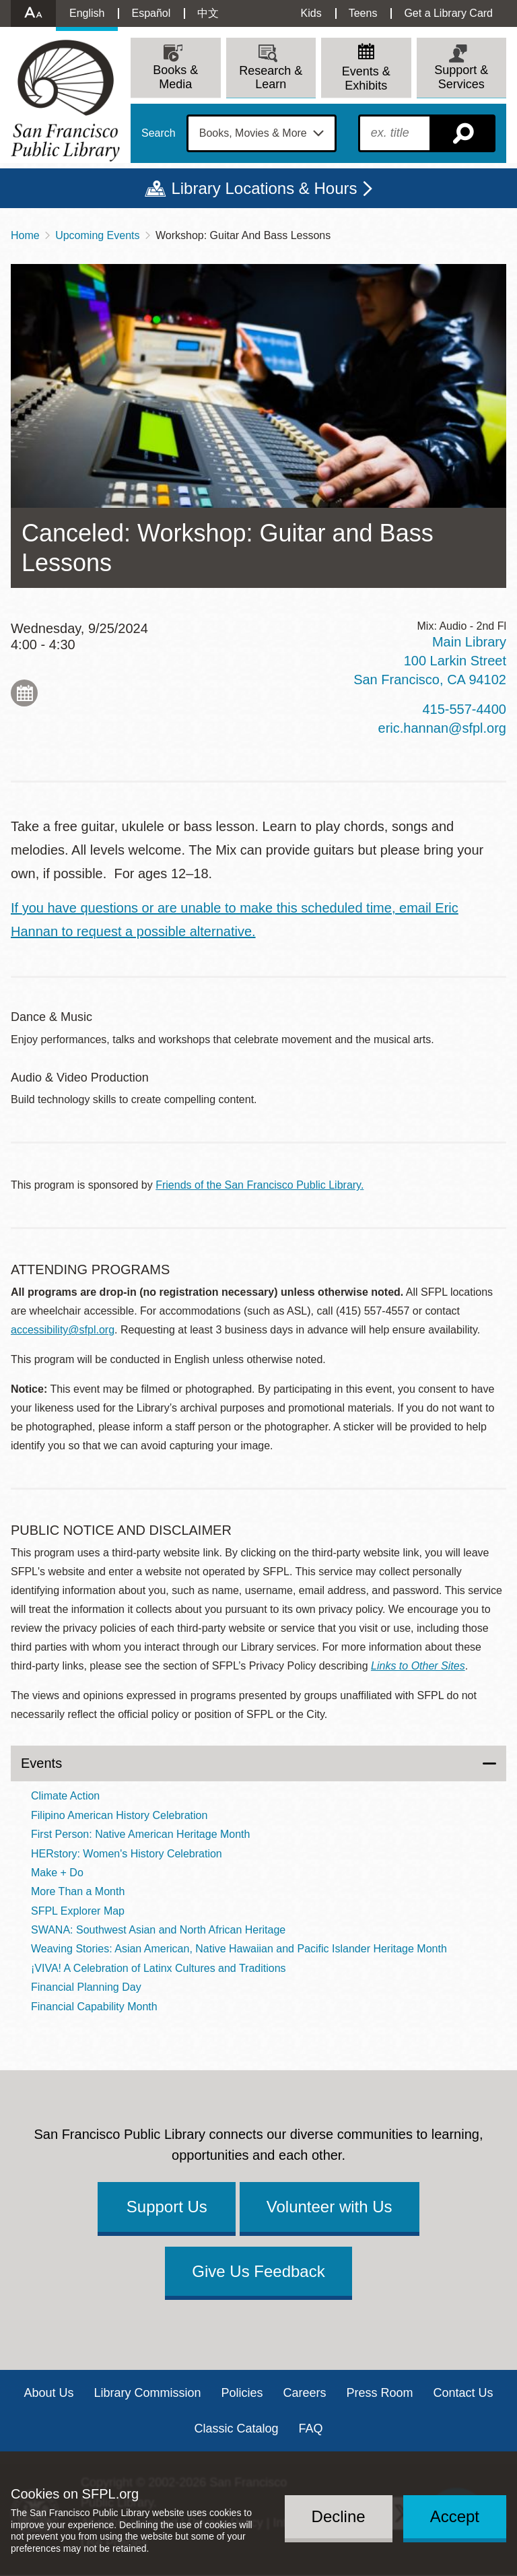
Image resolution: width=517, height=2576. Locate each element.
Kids (311, 13)
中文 (208, 13)
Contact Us (463, 2393)
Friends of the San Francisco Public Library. (260, 1185)
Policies (242, 2393)
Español (150, 13)
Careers (304, 2393)
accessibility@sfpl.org (62, 1329)
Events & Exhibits (366, 78)
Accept (454, 2516)
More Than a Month (78, 1891)
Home (25, 235)
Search (158, 133)
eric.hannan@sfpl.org (442, 728)
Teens (363, 13)
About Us (48, 2393)
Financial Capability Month (94, 2006)
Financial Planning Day (86, 1987)
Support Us (167, 2207)
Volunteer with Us (329, 2207)
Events (41, 1763)
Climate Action (65, 1796)
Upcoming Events (97, 235)
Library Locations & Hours (264, 188)
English (86, 13)
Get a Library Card (448, 13)
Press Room (380, 2393)
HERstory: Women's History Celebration (126, 1853)
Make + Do (57, 1872)
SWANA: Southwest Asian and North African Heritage (158, 1930)
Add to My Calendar (24, 693)
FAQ (311, 2428)
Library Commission (147, 2393)
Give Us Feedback (258, 2271)
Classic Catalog (236, 2428)
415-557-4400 (464, 709)
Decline (339, 2516)
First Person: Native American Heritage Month (140, 1834)
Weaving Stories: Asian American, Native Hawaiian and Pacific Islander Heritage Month (239, 1948)
